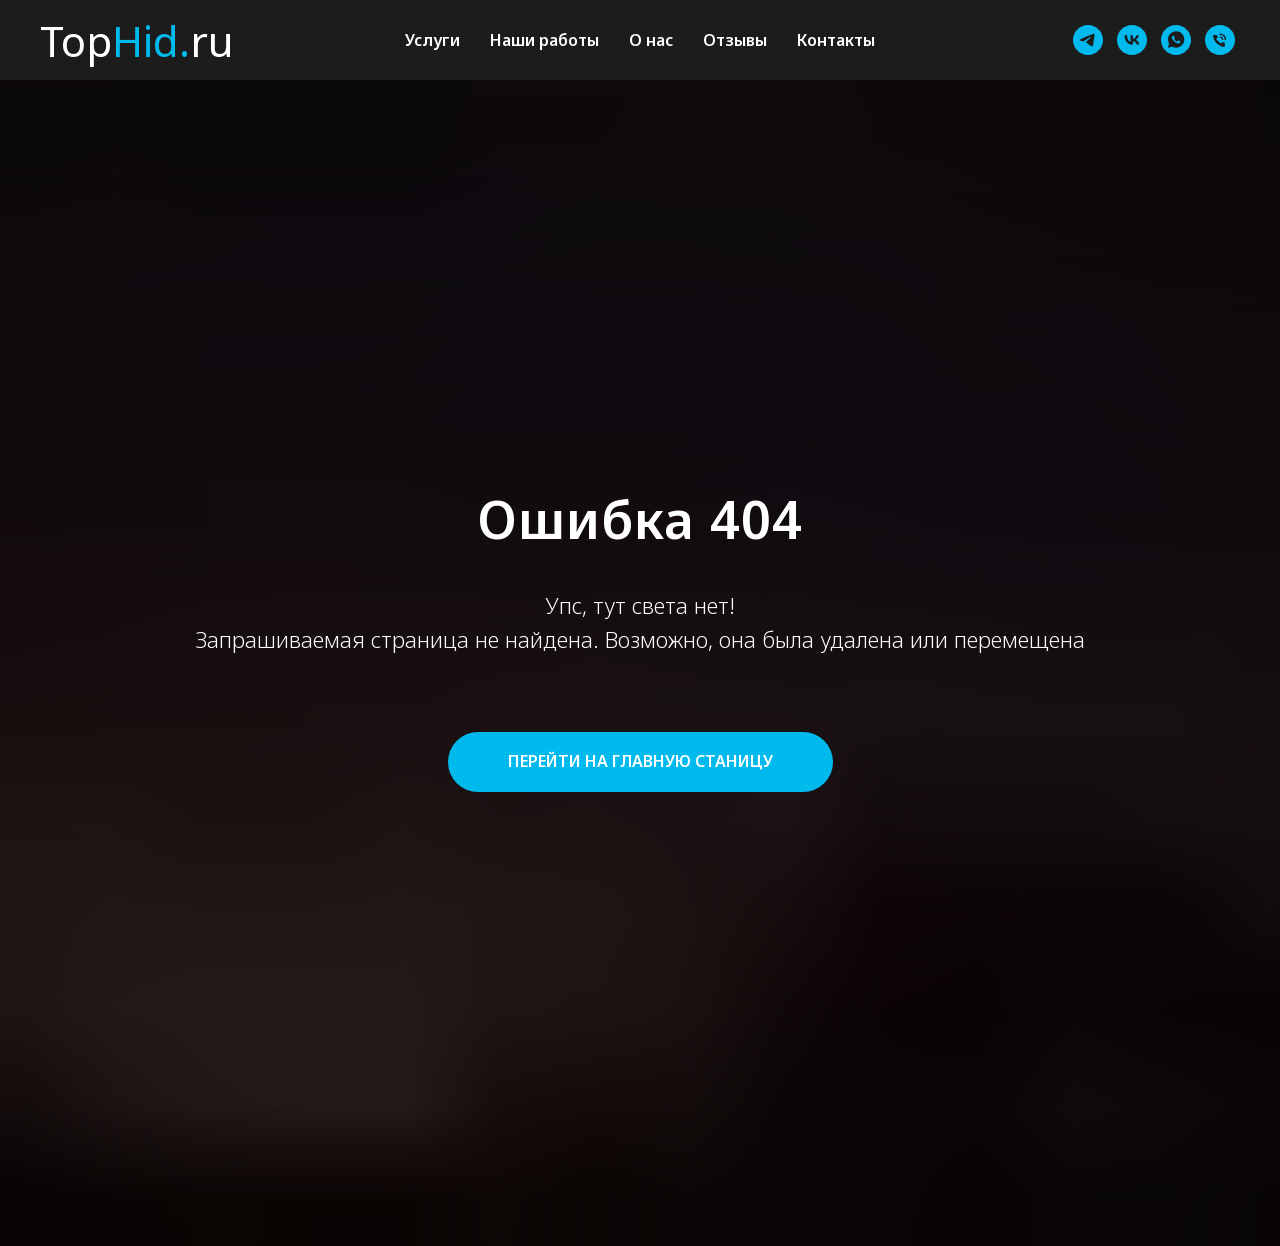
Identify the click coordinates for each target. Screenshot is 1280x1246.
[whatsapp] (1176, 40)
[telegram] (1088, 40)
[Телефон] (1220, 40)
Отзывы (735, 40)
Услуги (432, 40)
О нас (651, 40)
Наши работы (544, 40)
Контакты (836, 40)
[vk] (1132, 40)
